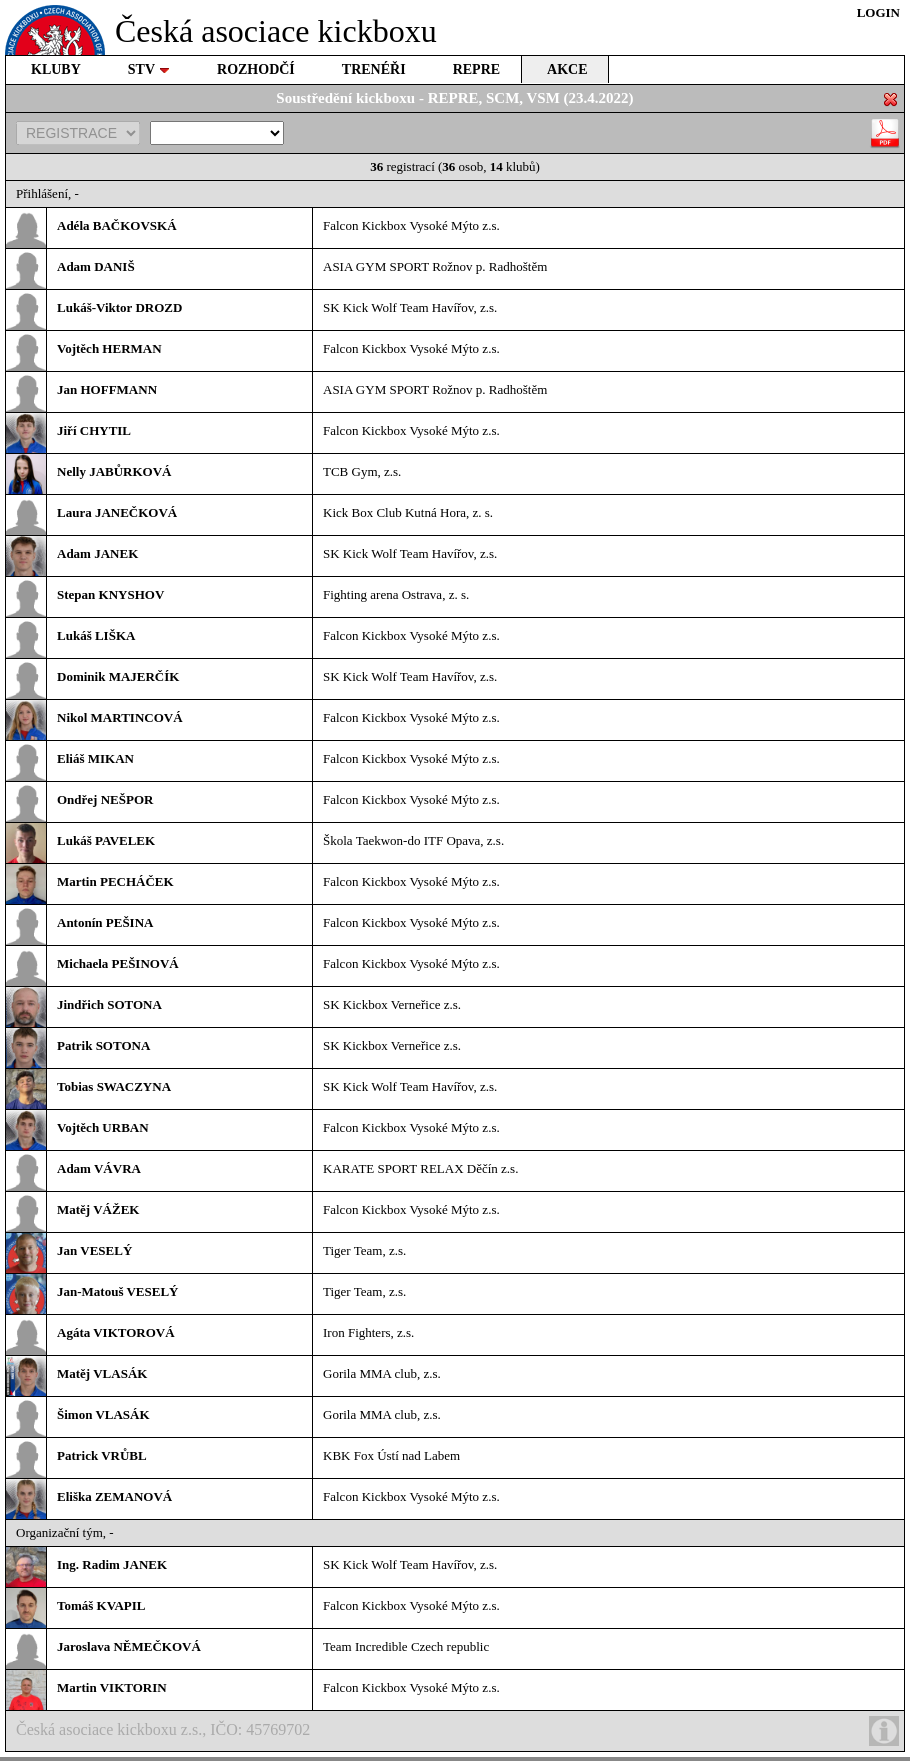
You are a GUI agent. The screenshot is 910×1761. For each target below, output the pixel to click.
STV (149, 69)
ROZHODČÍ (256, 69)
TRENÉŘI (374, 69)
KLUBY (56, 69)
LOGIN (878, 12)
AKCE (567, 69)
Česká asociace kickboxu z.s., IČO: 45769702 (457, 1731)
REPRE (476, 69)
